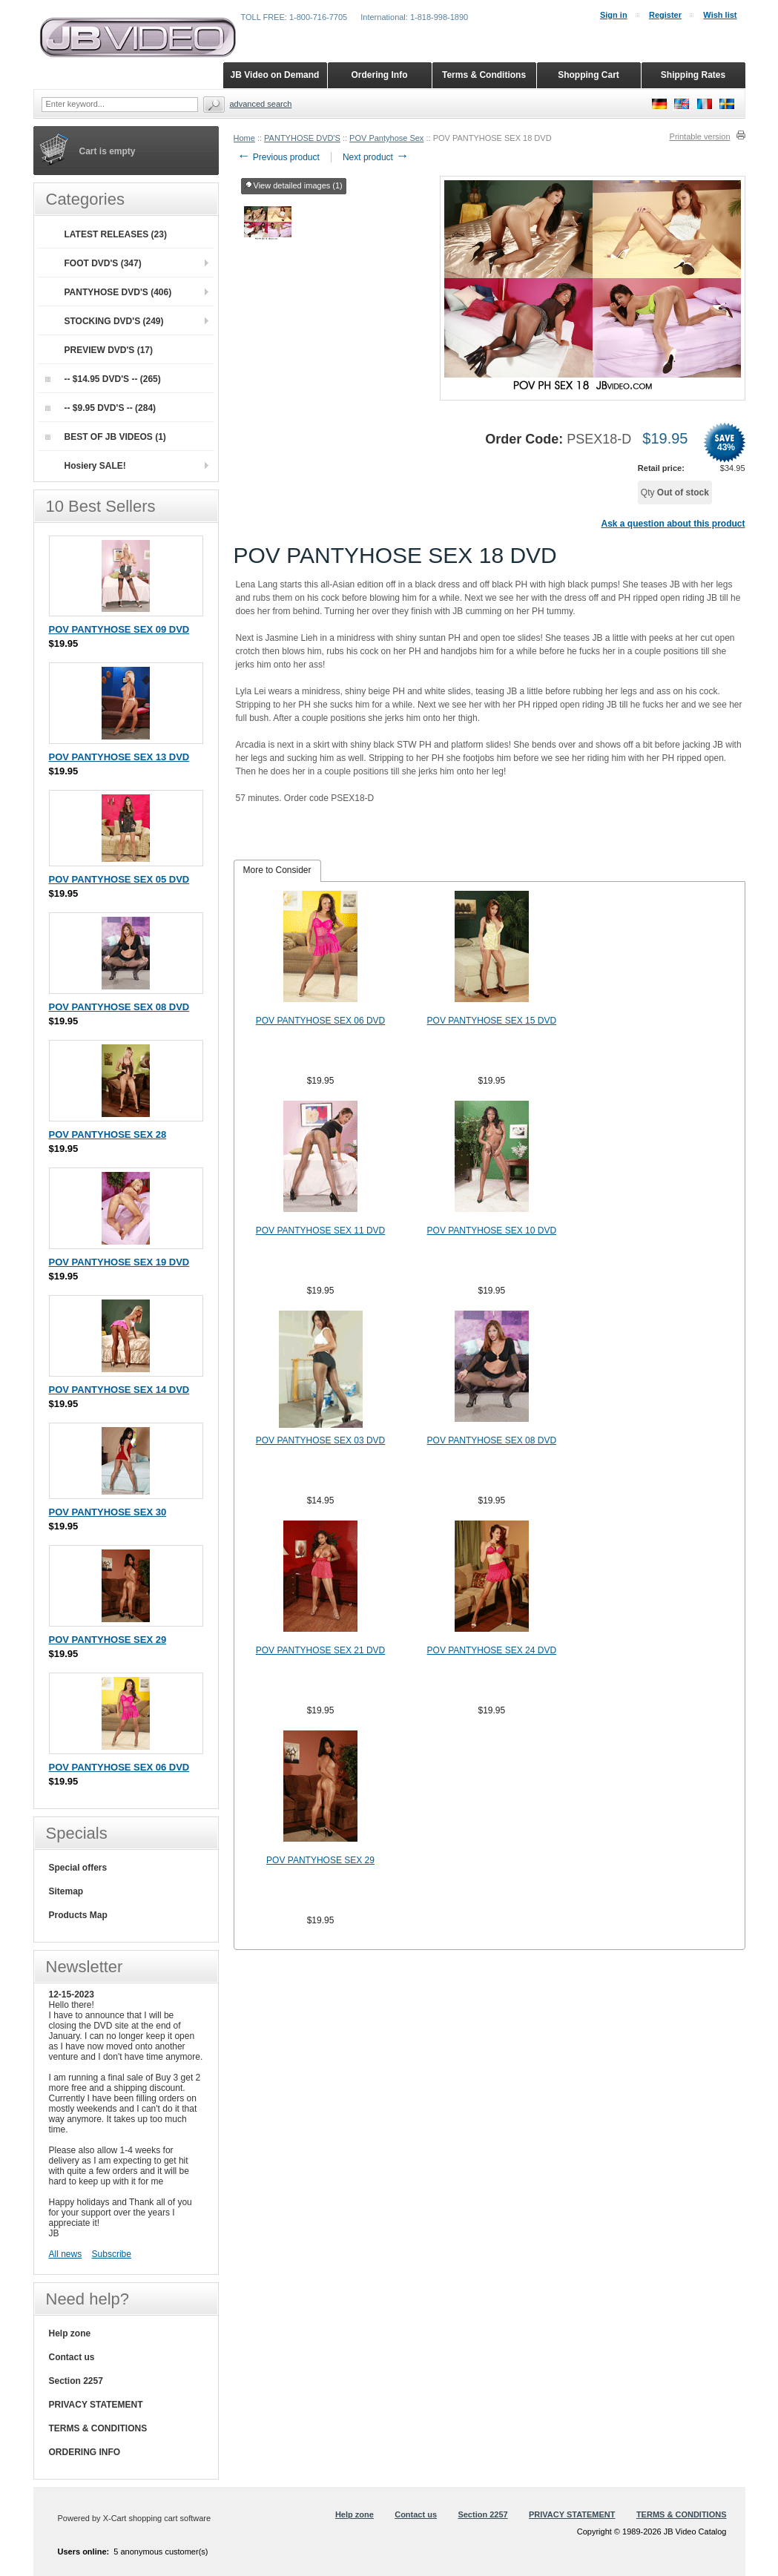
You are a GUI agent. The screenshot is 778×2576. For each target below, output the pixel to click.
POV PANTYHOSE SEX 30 (108, 1512)
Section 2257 (76, 2381)
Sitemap (66, 1891)
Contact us (72, 2357)
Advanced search (261, 103)
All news (65, 2254)
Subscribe (111, 2254)
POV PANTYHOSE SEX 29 (320, 1860)
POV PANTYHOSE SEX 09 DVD (119, 629)
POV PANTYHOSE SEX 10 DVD (492, 1230)
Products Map (78, 1915)
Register (665, 14)
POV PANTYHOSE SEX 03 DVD (321, 1440)
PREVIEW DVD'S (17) (109, 350)
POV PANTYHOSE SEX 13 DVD (119, 756)
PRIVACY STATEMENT (96, 2404)
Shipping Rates (693, 75)
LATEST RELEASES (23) (116, 234)
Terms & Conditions (484, 75)
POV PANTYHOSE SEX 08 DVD (492, 1440)
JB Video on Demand (275, 75)
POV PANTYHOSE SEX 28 (108, 1134)
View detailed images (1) (293, 186)
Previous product (278, 157)
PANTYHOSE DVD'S (302, 138)
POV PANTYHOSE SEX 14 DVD (119, 1389)
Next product (376, 157)
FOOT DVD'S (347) (103, 263)
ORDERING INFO (85, 2452)
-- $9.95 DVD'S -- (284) (100, 408)
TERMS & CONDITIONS (98, 2428)
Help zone (70, 2333)
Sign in (613, 14)
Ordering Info (380, 75)
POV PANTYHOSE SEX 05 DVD (119, 879)
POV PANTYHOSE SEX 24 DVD (492, 1650)
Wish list (719, 14)
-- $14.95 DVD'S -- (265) (103, 379)
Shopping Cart (588, 75)
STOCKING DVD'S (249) (114, 321)
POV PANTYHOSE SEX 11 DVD (321, 1230)
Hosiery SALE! (95, 466)
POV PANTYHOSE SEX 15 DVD (492, 1020)
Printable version (700, 136)
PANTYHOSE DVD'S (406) (118, 292)
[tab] (277, 871)
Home (244, 138)
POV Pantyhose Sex (386, 138)
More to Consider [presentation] (277, 870)
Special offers (78, 1867)
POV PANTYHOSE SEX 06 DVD (321, 1020)
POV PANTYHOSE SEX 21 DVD (321, 1650)
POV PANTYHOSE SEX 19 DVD (119, 1262)
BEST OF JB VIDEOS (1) (105, 437)
